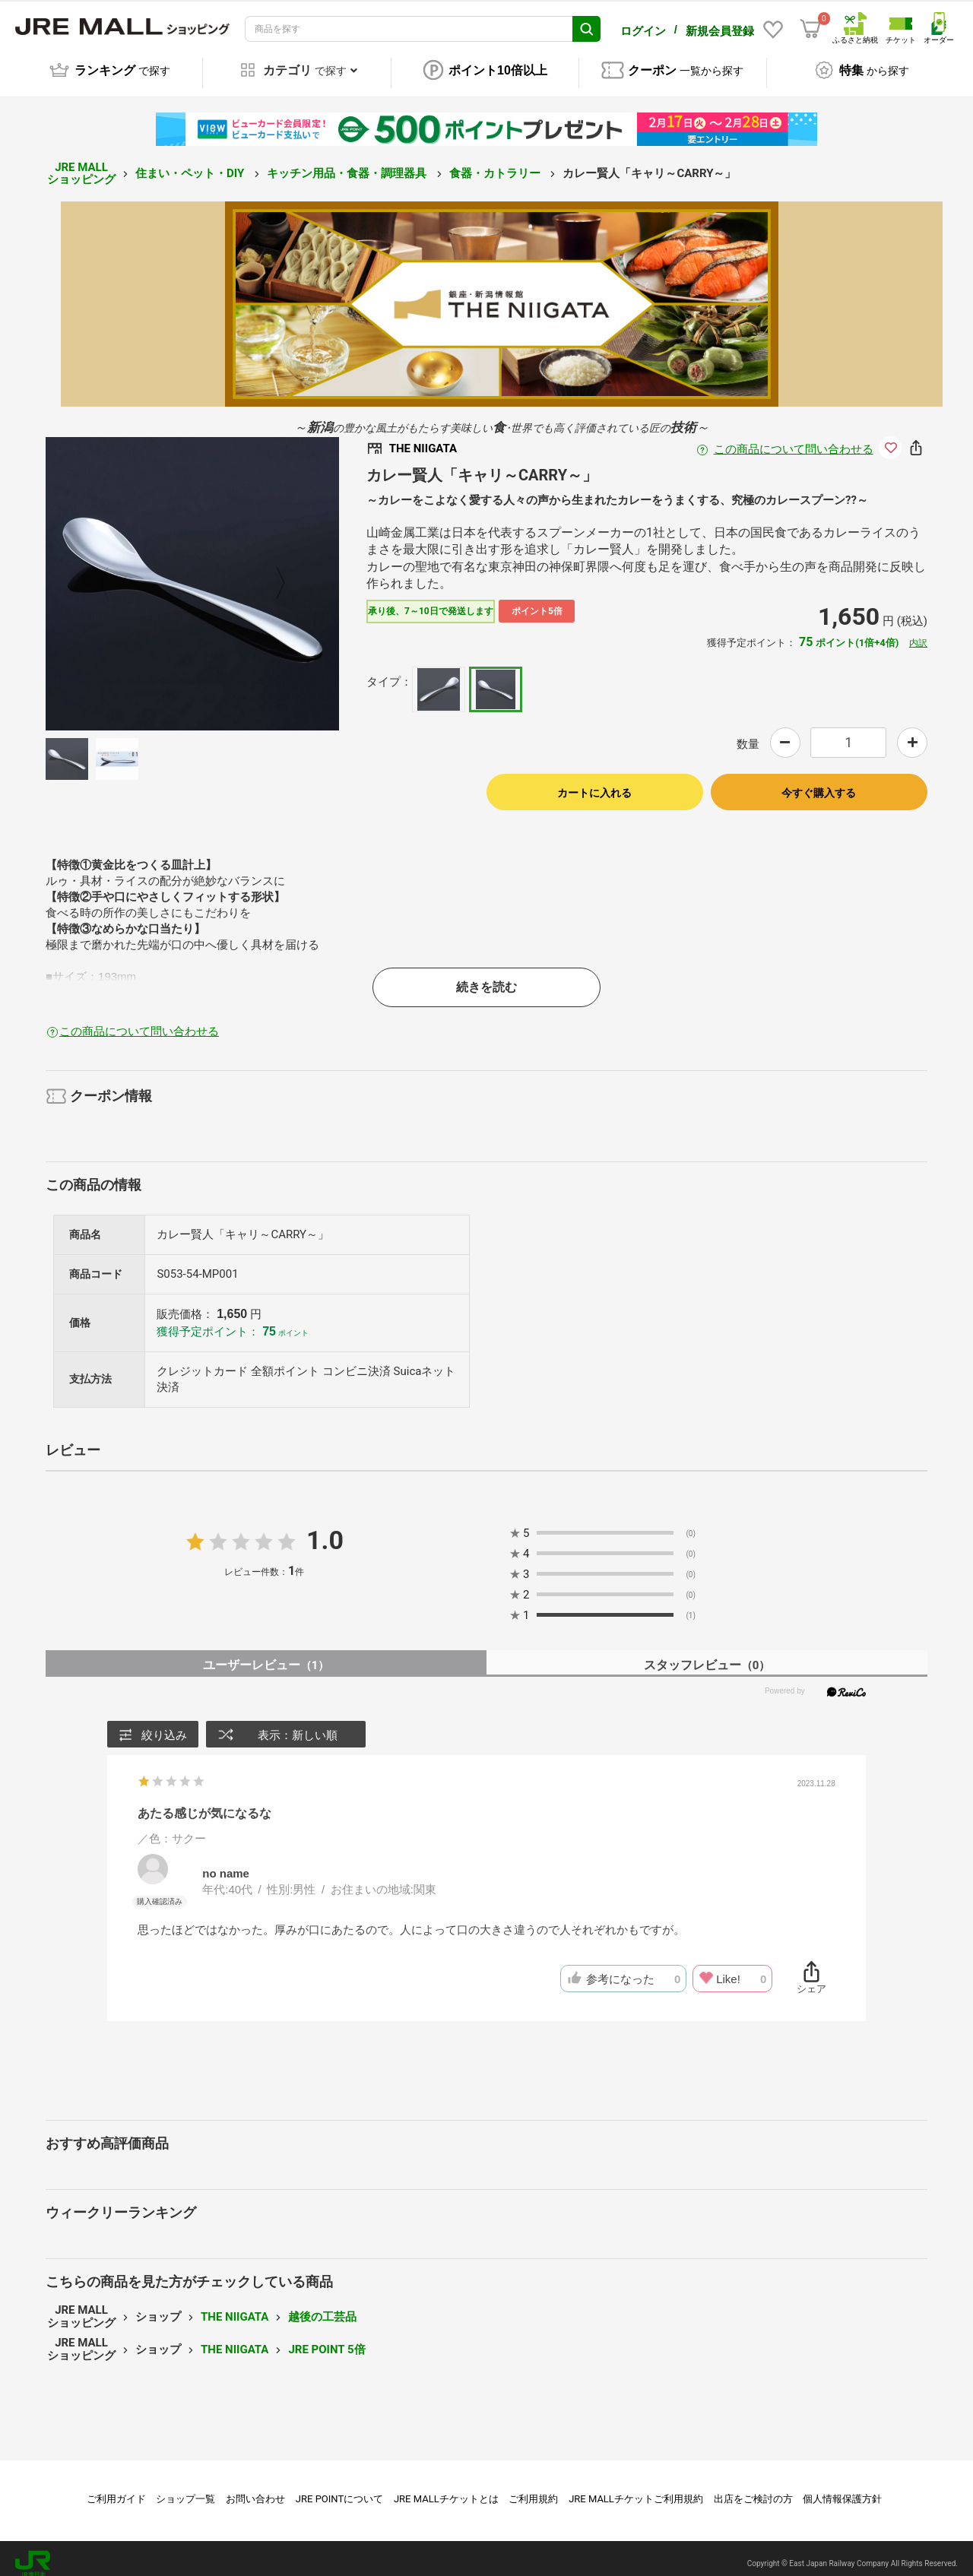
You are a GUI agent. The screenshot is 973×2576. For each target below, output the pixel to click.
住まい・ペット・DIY (191, 163)
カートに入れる (594, 782)
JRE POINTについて (339, 2488)
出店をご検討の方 (753, 2488)
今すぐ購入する (818, 782)
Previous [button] (113, 573)
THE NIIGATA (234, 2306)
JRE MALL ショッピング (81, 163)
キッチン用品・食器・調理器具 (348, 163)
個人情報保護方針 (842, 2488)
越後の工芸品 (322, 2306)
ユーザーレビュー (266, 1654)
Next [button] (271, 573)
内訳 (918, 632)
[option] (192, 573)
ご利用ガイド (116, 2488)
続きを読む (486, 976)
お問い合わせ (255, 2488)
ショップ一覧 (185, 2488)
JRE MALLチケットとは (446, 2488)
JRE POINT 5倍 (326, 2339)
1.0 (325, 1529)
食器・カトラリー (496, 163)
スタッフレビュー (707, 1654)
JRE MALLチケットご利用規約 (636, 2488)
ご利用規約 (533, 2488)
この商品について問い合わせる (793, 438)
